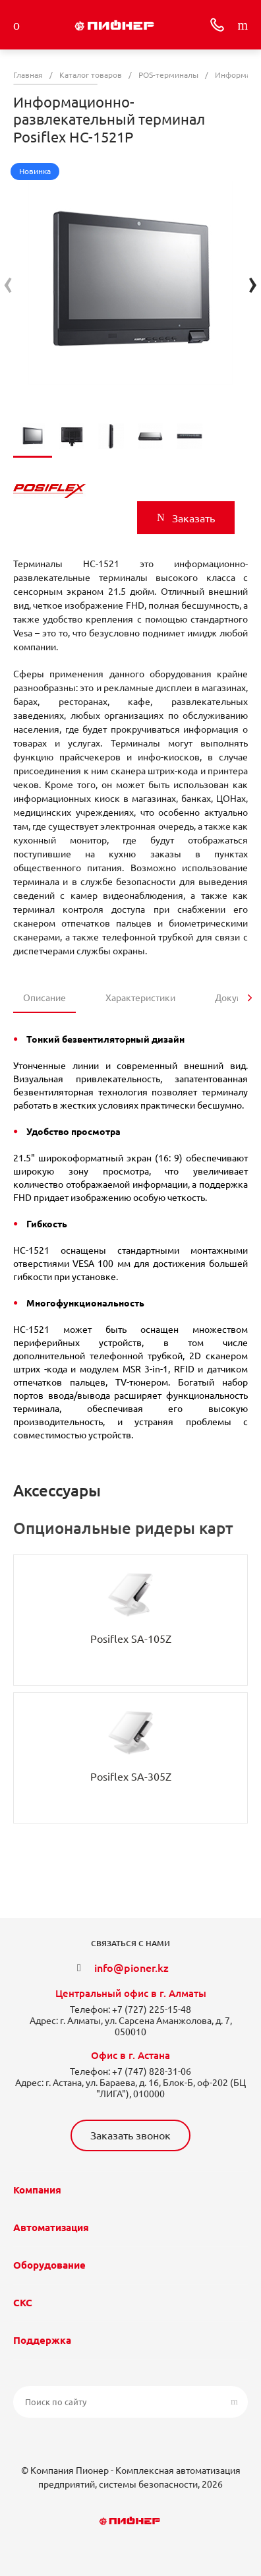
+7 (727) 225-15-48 (151, 2009)
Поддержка (42, 2340)
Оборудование (49, 2265)
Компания (37, 2189)
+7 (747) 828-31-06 (151, 2071)
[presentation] (8, 282)
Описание (44, 998)
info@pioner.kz (131, 1968)
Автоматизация (51, 2227)
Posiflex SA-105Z (130, 1639)
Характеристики (140, 998)
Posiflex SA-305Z (130, 1777)
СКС (22, 2302)
